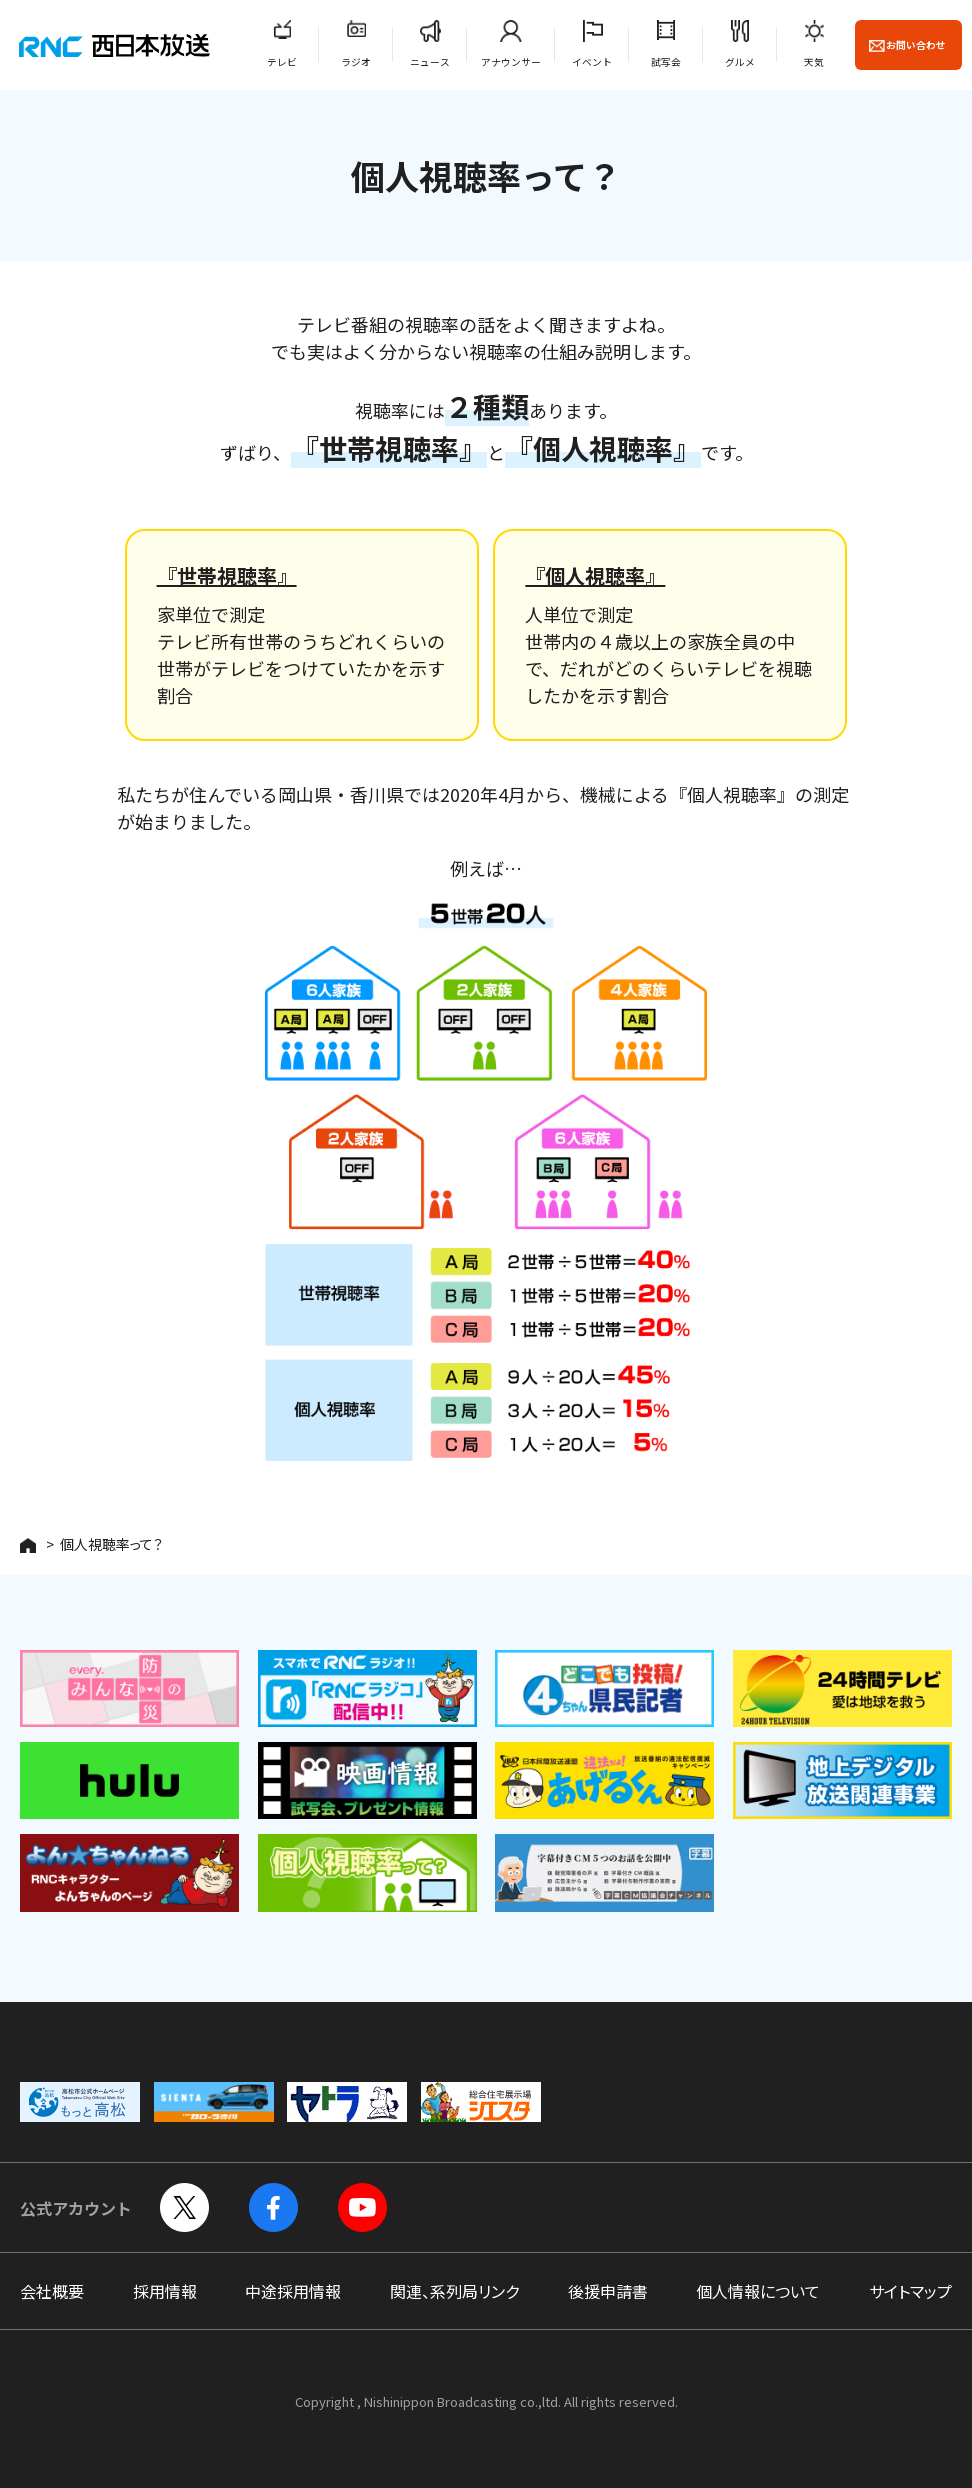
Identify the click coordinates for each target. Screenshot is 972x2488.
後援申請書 (608, 2291)
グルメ (740, 62)
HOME (28, 1545)
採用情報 (165, 2291)
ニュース (430, 62)
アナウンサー (511, 62)
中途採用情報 (293, 2291)
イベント (592, 62)
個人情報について (758, 2291)
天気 (814, 62)
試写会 (666, 62)
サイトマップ (910, 2291)
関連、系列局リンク (454, 2291)
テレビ (282, 62)
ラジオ (356, 62)
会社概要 (52, 2291)
